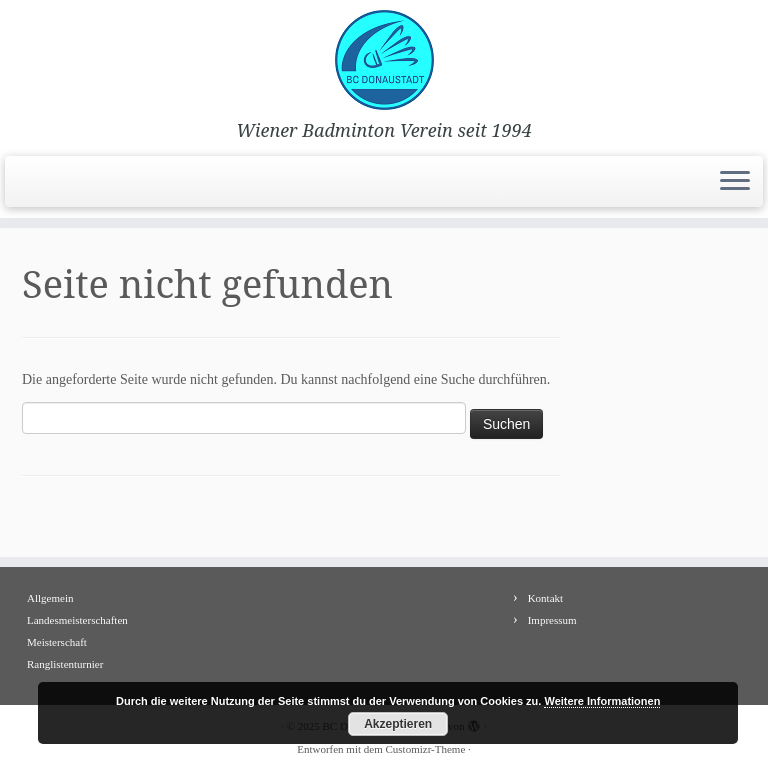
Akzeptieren (398, 724)
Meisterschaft (57, 642)
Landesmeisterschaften (77, 620)
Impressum (552, 620)
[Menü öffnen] (735, 182)
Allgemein (50, 598)
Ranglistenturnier (65, 664)
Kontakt (545, 598)
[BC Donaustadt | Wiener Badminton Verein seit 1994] (384, 60)
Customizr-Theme (425, 749)
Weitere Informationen (602, 701)
